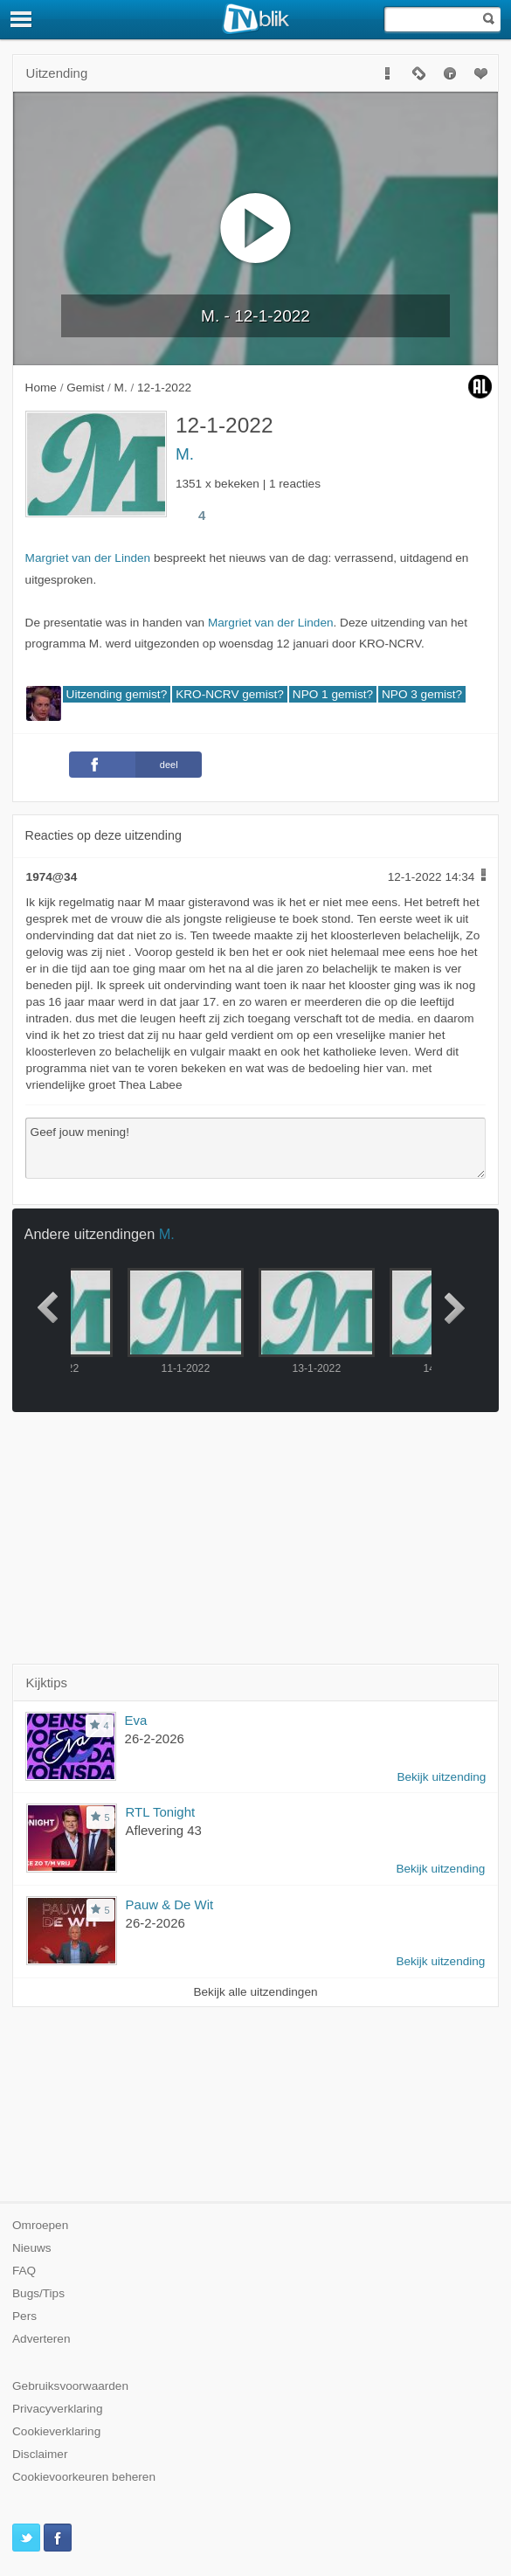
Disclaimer (39, 2454)
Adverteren (41, 2338)
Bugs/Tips (38, 2293)
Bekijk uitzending (441, 1776)
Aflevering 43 (164, 1830)
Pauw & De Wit (170, 1904)
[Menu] (22, 19)
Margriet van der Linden (88, 557)
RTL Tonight (161, 1811)
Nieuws (32, 2247)
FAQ (24, 2270)
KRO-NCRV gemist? (230, 694)
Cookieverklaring (56, 2431)
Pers (24, 2316)
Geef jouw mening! (256, 1148)
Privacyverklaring (57, 2408)
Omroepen (40, 2225)
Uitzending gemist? (117, 694)
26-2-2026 (154, 1738)
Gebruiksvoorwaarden (70, 2385)
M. (185, 454)
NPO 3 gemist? (422, 694)
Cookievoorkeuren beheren (83, 2476)
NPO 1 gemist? (333, 694)
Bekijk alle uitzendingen (255, 1991)
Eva (136, 1720)
